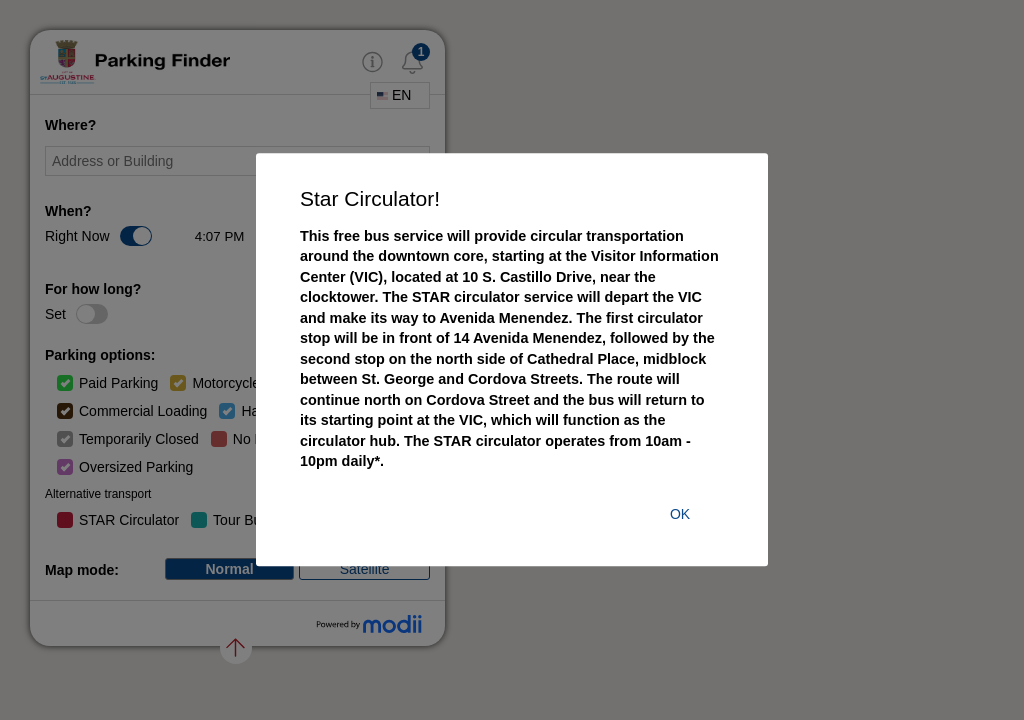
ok (680, 515)
